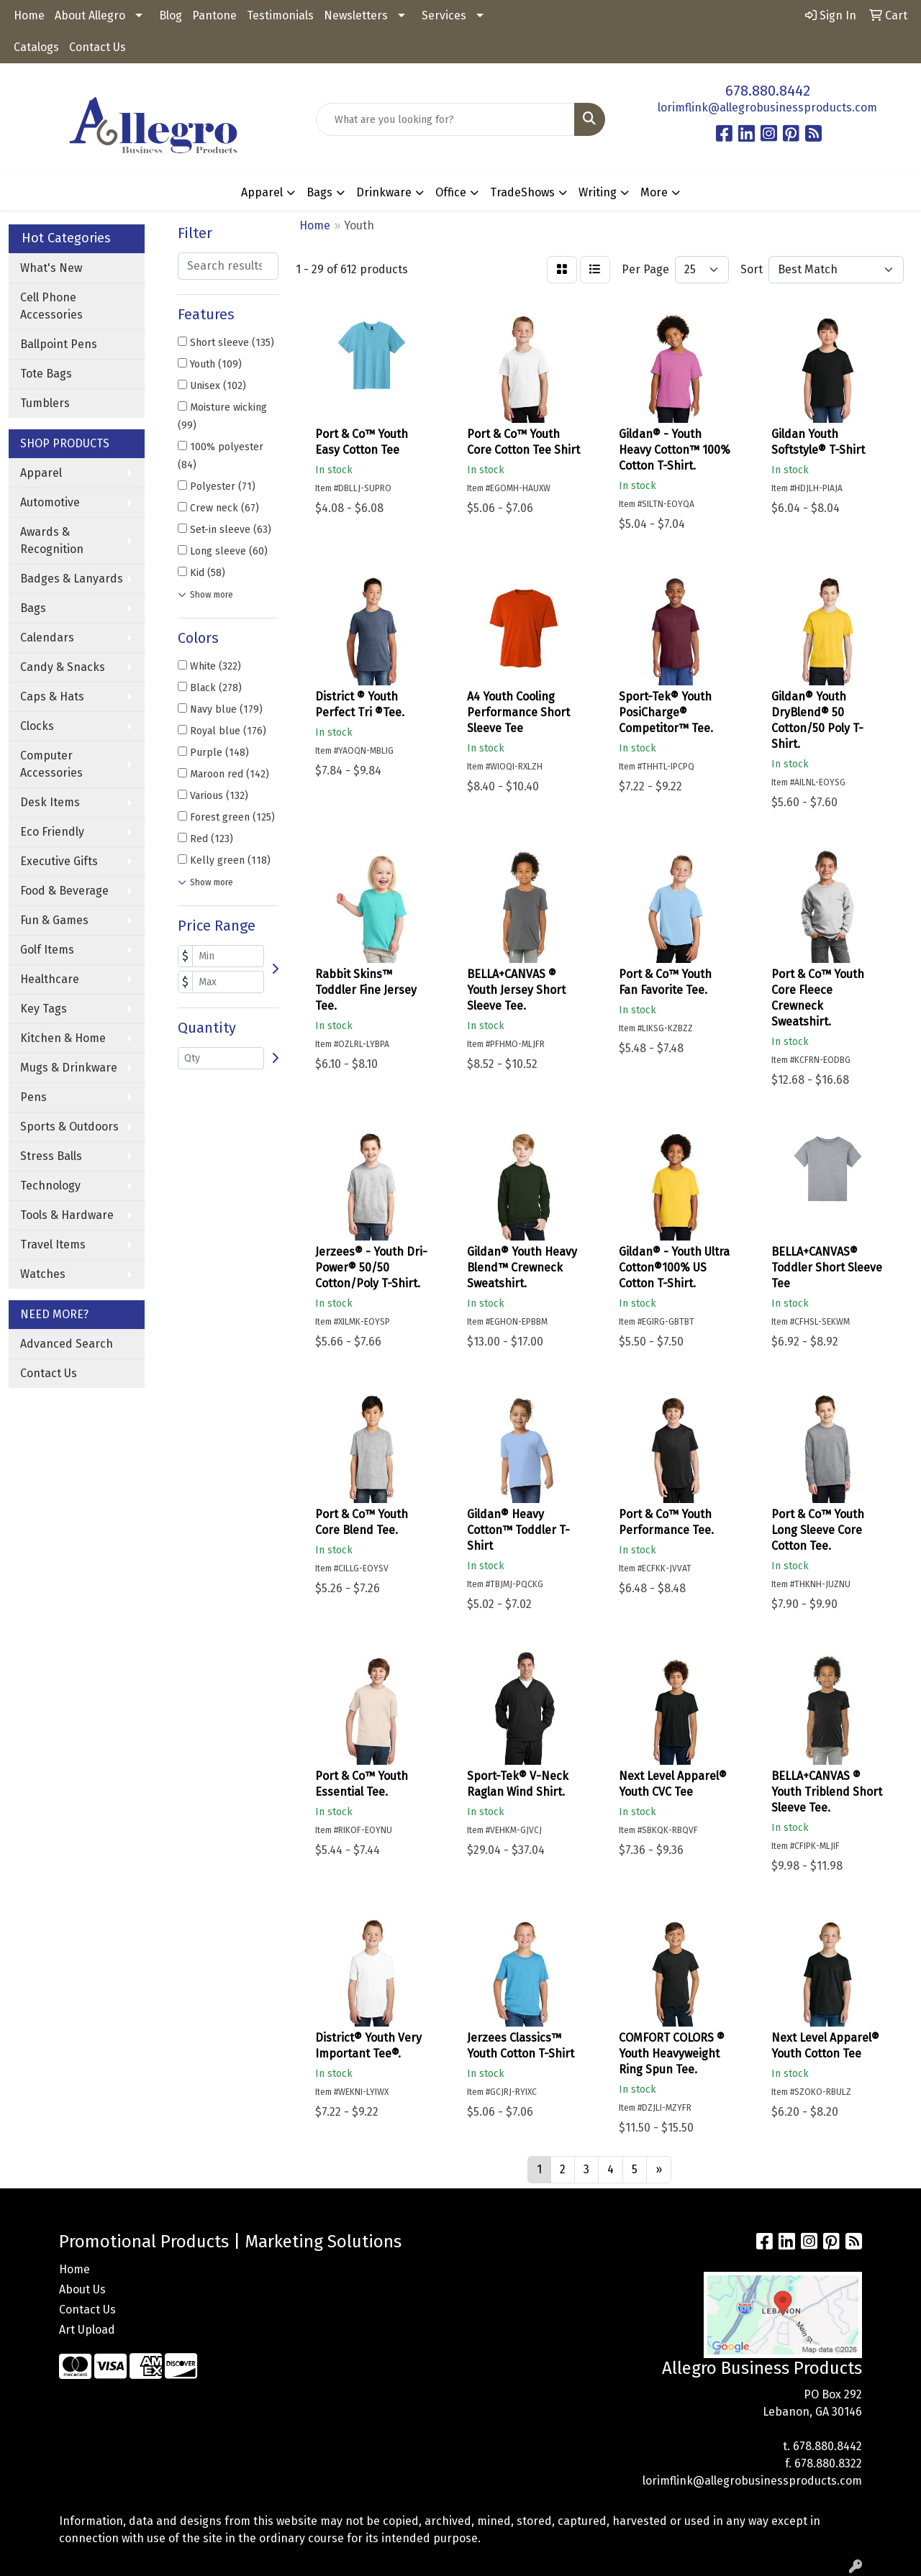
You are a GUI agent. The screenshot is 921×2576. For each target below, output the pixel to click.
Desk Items (50, 802)
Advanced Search (66, 1344)
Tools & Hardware (67, 1215)
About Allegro (90, 15)
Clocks (37, 726)
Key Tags (43, 1008)
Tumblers (45, 403)
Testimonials (280, 15)
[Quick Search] (446, 119)
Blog (170, 15)
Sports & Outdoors (69, 1126)
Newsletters (356, 15)
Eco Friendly (52, 832)
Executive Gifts (59, 861)
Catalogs (36, 47)
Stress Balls (51, 1156)
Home (29, 15)
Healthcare (49, 979)
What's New (51, 268)
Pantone (214, 15)
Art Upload (87, 2330)
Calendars (47, 637)
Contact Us (97, 47)
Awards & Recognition (51, 540)
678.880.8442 (767, 90)
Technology (50, 1185)
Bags (319, 192)
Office (450, 192)
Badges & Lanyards (71, 578)
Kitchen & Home (63, 1038)
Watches (42, 1274)
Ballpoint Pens (58, 344)
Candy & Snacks (62, 667)
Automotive (50, 502)
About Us (82, 2289)
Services (444, 15)
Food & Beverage (64, 891)
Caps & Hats (52, 696)
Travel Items (53, 1244)
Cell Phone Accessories (51, 306)
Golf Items (47, 949)
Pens (33, 1097)
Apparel (262, 192)
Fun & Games (54, 920)
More (654, 192)
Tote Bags (46, 373)
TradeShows (522, 192)
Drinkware (384, 192)
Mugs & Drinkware (68, 1067)
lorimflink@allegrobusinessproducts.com (767, 107)
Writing (598, 192)
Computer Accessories (51, 764)
